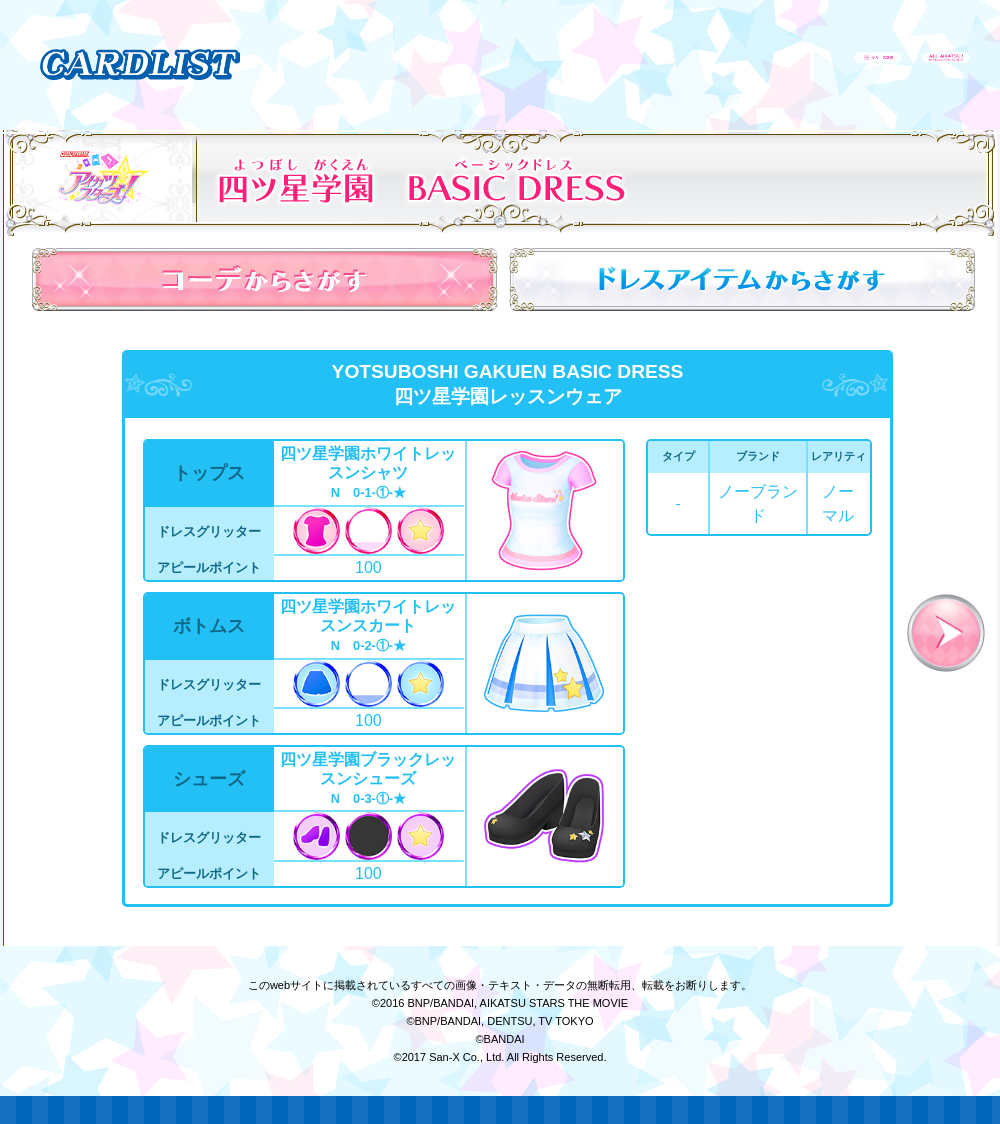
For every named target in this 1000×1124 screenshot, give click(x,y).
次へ (946, 633)
